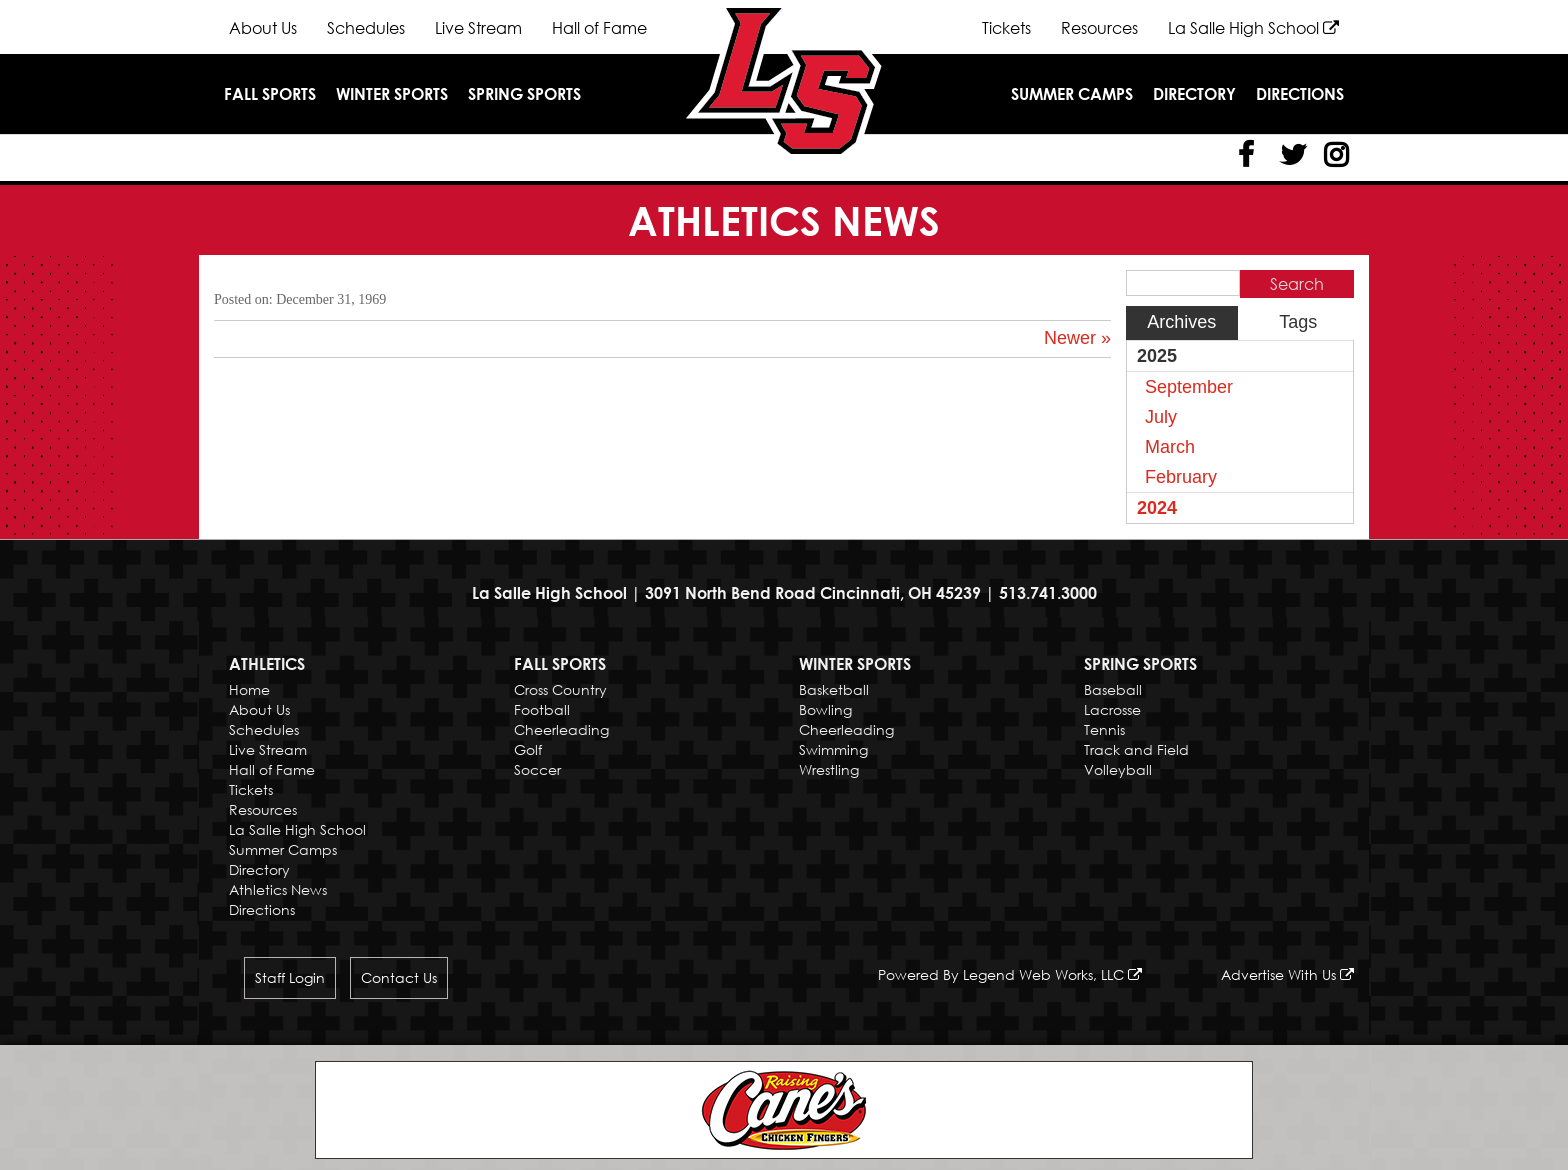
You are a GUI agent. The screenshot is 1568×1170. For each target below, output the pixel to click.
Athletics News (278, 889)
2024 (1157, 508)
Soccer (537, 769)
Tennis (1104, 729)
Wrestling (829, 769)
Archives (1181, 322)
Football (542, 709)
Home (249, 689)
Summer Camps (1072, 94)
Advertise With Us (1287, 974)
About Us (263, 28)
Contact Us (399, 977)
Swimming (833, 749)
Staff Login (290, 977)
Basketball (834, 689)
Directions (1300, 94)
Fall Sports (270, 94)
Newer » (1077, 338)
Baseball (1113, 689)
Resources (1099, 28)
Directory (1194, 94)
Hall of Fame (599, 28)
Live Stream (478, 28)
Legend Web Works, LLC (1052, 974)
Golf (528, 749)
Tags (1298, 322)
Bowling (825, 709)
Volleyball (1118, 769)
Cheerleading (561, 729)
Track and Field (1136, 749)
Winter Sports (392, 94)
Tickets (1006, 28)
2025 (1157, 356)
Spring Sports (524, 94)
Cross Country (560, 689)
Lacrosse (1112, 709)
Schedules (366, 28)
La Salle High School (1253, 28)
